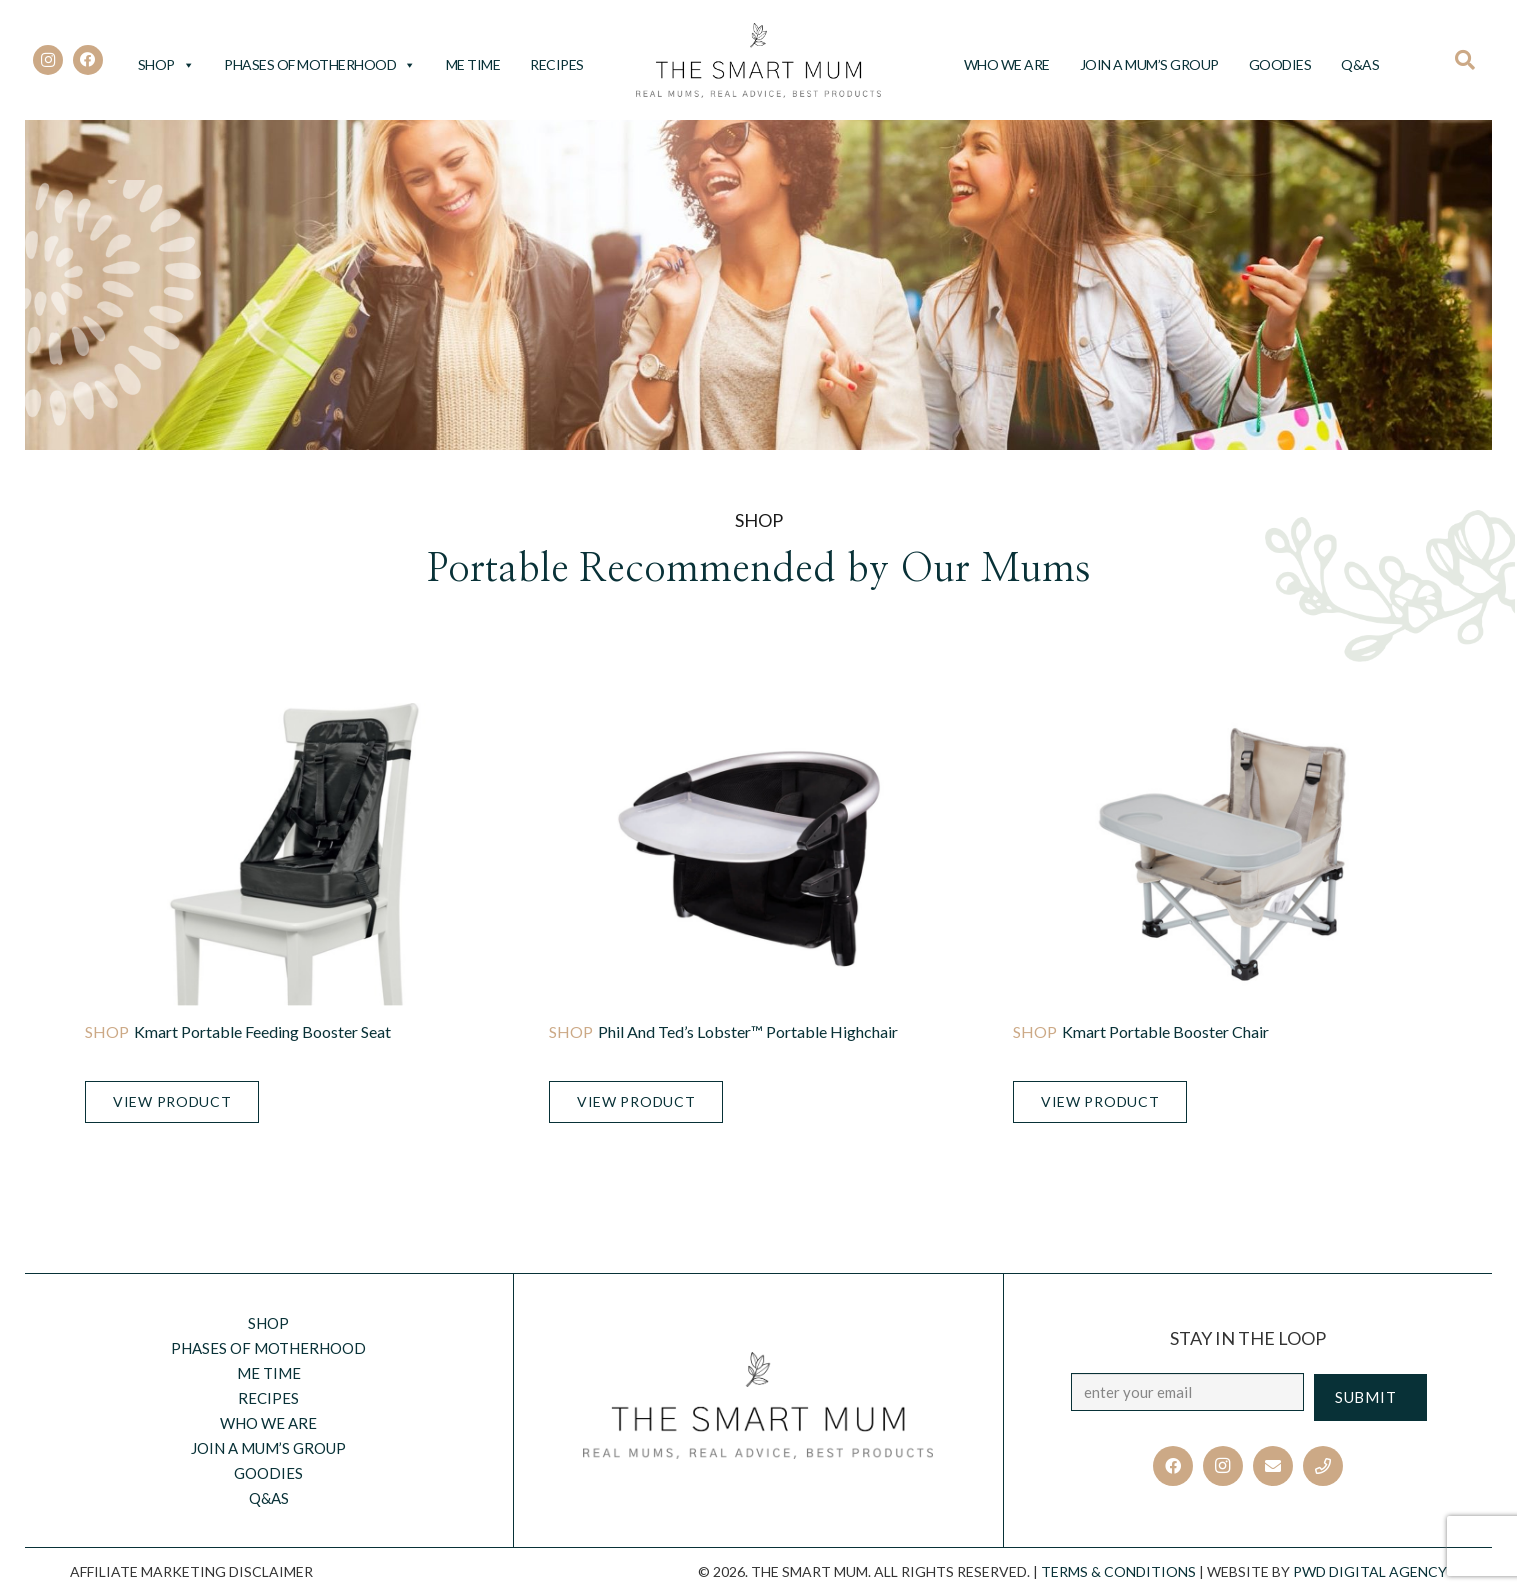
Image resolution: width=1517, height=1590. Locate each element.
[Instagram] (48, 60)
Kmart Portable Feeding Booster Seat (262, 1031)
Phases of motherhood (320, 64)
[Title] (1323, 1466)
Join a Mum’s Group (1149, 64)
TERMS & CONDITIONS (1118, 1571)
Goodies (1280, 64)
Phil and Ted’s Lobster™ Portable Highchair (748, 1031)
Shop (166, 64)
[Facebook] (88, 60)
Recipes (557, 64)
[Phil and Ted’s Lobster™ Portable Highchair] (758, 854)
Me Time (473, 64)
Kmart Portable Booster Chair (1165, 1031)
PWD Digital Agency (1370, 1571)
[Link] (758, 60)
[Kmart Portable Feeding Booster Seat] (294, 854)
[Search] (1471, 60)
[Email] (1273, 1466)
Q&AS (1360, 64)
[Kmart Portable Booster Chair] (1222, 854)
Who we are (1007, 64)
